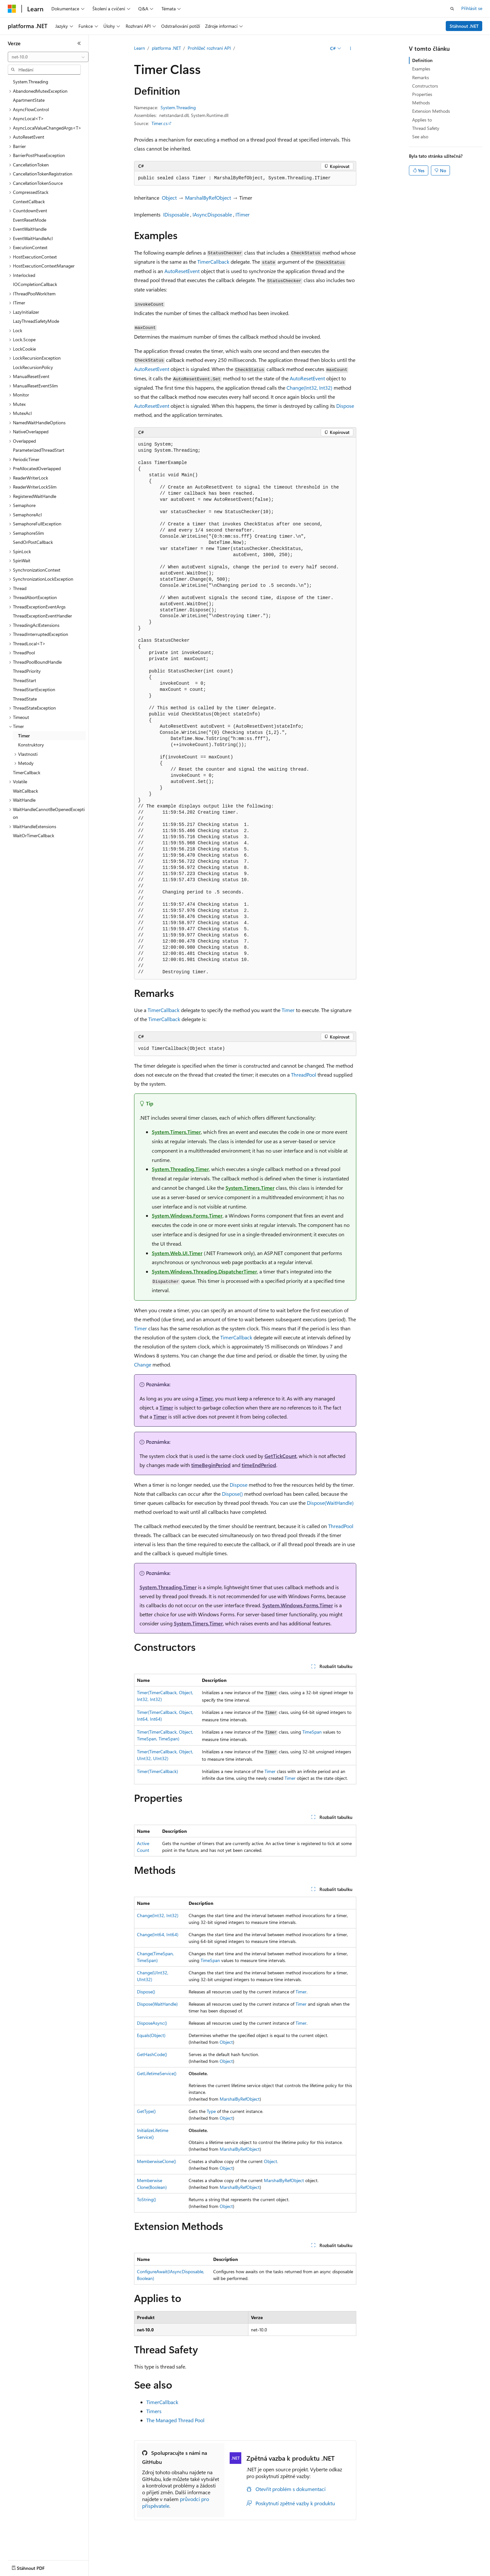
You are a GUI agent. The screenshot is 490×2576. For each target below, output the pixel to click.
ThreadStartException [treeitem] (34, 689)
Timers (154, 2411)
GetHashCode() (152, 2054)
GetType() (146, 2111)
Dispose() (232, 1493)
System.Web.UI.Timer (177, 1253)
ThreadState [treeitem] (25, 699)
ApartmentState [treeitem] (29, 100)
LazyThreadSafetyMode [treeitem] (36, 321)
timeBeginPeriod (211, 1465)
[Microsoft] (12, 9)
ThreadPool (303, 1074)
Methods (421, 103)
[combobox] (48, 57)
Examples (421, 69)
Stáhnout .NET (464, 26)
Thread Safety (425, 128)
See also (420, 136)
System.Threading (178, 107)
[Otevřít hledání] (452, 9)
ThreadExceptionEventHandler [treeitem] (42, 616)
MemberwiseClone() (156, 2161)
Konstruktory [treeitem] (31, 745)
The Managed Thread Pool (175, 2420)
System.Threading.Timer (180, 1169)
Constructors (425, 86)
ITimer (242, 214)
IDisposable (176, 214)
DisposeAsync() (152, 2023)
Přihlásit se (471, 8)
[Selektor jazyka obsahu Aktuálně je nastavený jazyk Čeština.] (22, 2566)
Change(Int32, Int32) (309, 387)
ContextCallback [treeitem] (29, 201)
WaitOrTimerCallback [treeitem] (33, 835)
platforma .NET (166, 48)
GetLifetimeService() (156, 2073)
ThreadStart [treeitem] (24, 680)
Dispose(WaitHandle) (330, 1502)
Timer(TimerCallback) (157, 1771)
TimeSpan (312, 1732)
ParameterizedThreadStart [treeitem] (38, 450)
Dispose (345, 405)
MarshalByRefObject (208, 197)
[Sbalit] (79, 43)
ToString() (146, 2199)
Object (169, 197)
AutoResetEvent (182, 271)
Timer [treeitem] (24, 736)
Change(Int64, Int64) (157, 1934)
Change (142, 1364)
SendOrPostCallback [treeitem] (33, 542)
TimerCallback (213, 261)
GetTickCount (281, 1455)
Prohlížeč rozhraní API (209, 48)
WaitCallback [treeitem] (25, 791)
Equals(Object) (151, 2035)
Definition (422, 60)
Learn (139, 48)
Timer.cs (159, 123)
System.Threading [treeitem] (30, 82)
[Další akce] (350, 48)
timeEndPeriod (259, 1465)
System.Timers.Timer (176, 1131)
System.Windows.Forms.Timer (187, 1215)
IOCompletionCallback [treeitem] (35, 284)
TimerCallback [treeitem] (26, 772)
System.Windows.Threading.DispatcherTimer (204, 1271)
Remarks (420, 77)
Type (211, 2111)
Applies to (422, 120)
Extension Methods (431, 111)
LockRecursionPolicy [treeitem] (33, 367)
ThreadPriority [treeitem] (27, 671)
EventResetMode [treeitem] (29, 220)
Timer (288, 1010)
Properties (422, 94)
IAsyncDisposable (212, 214)
